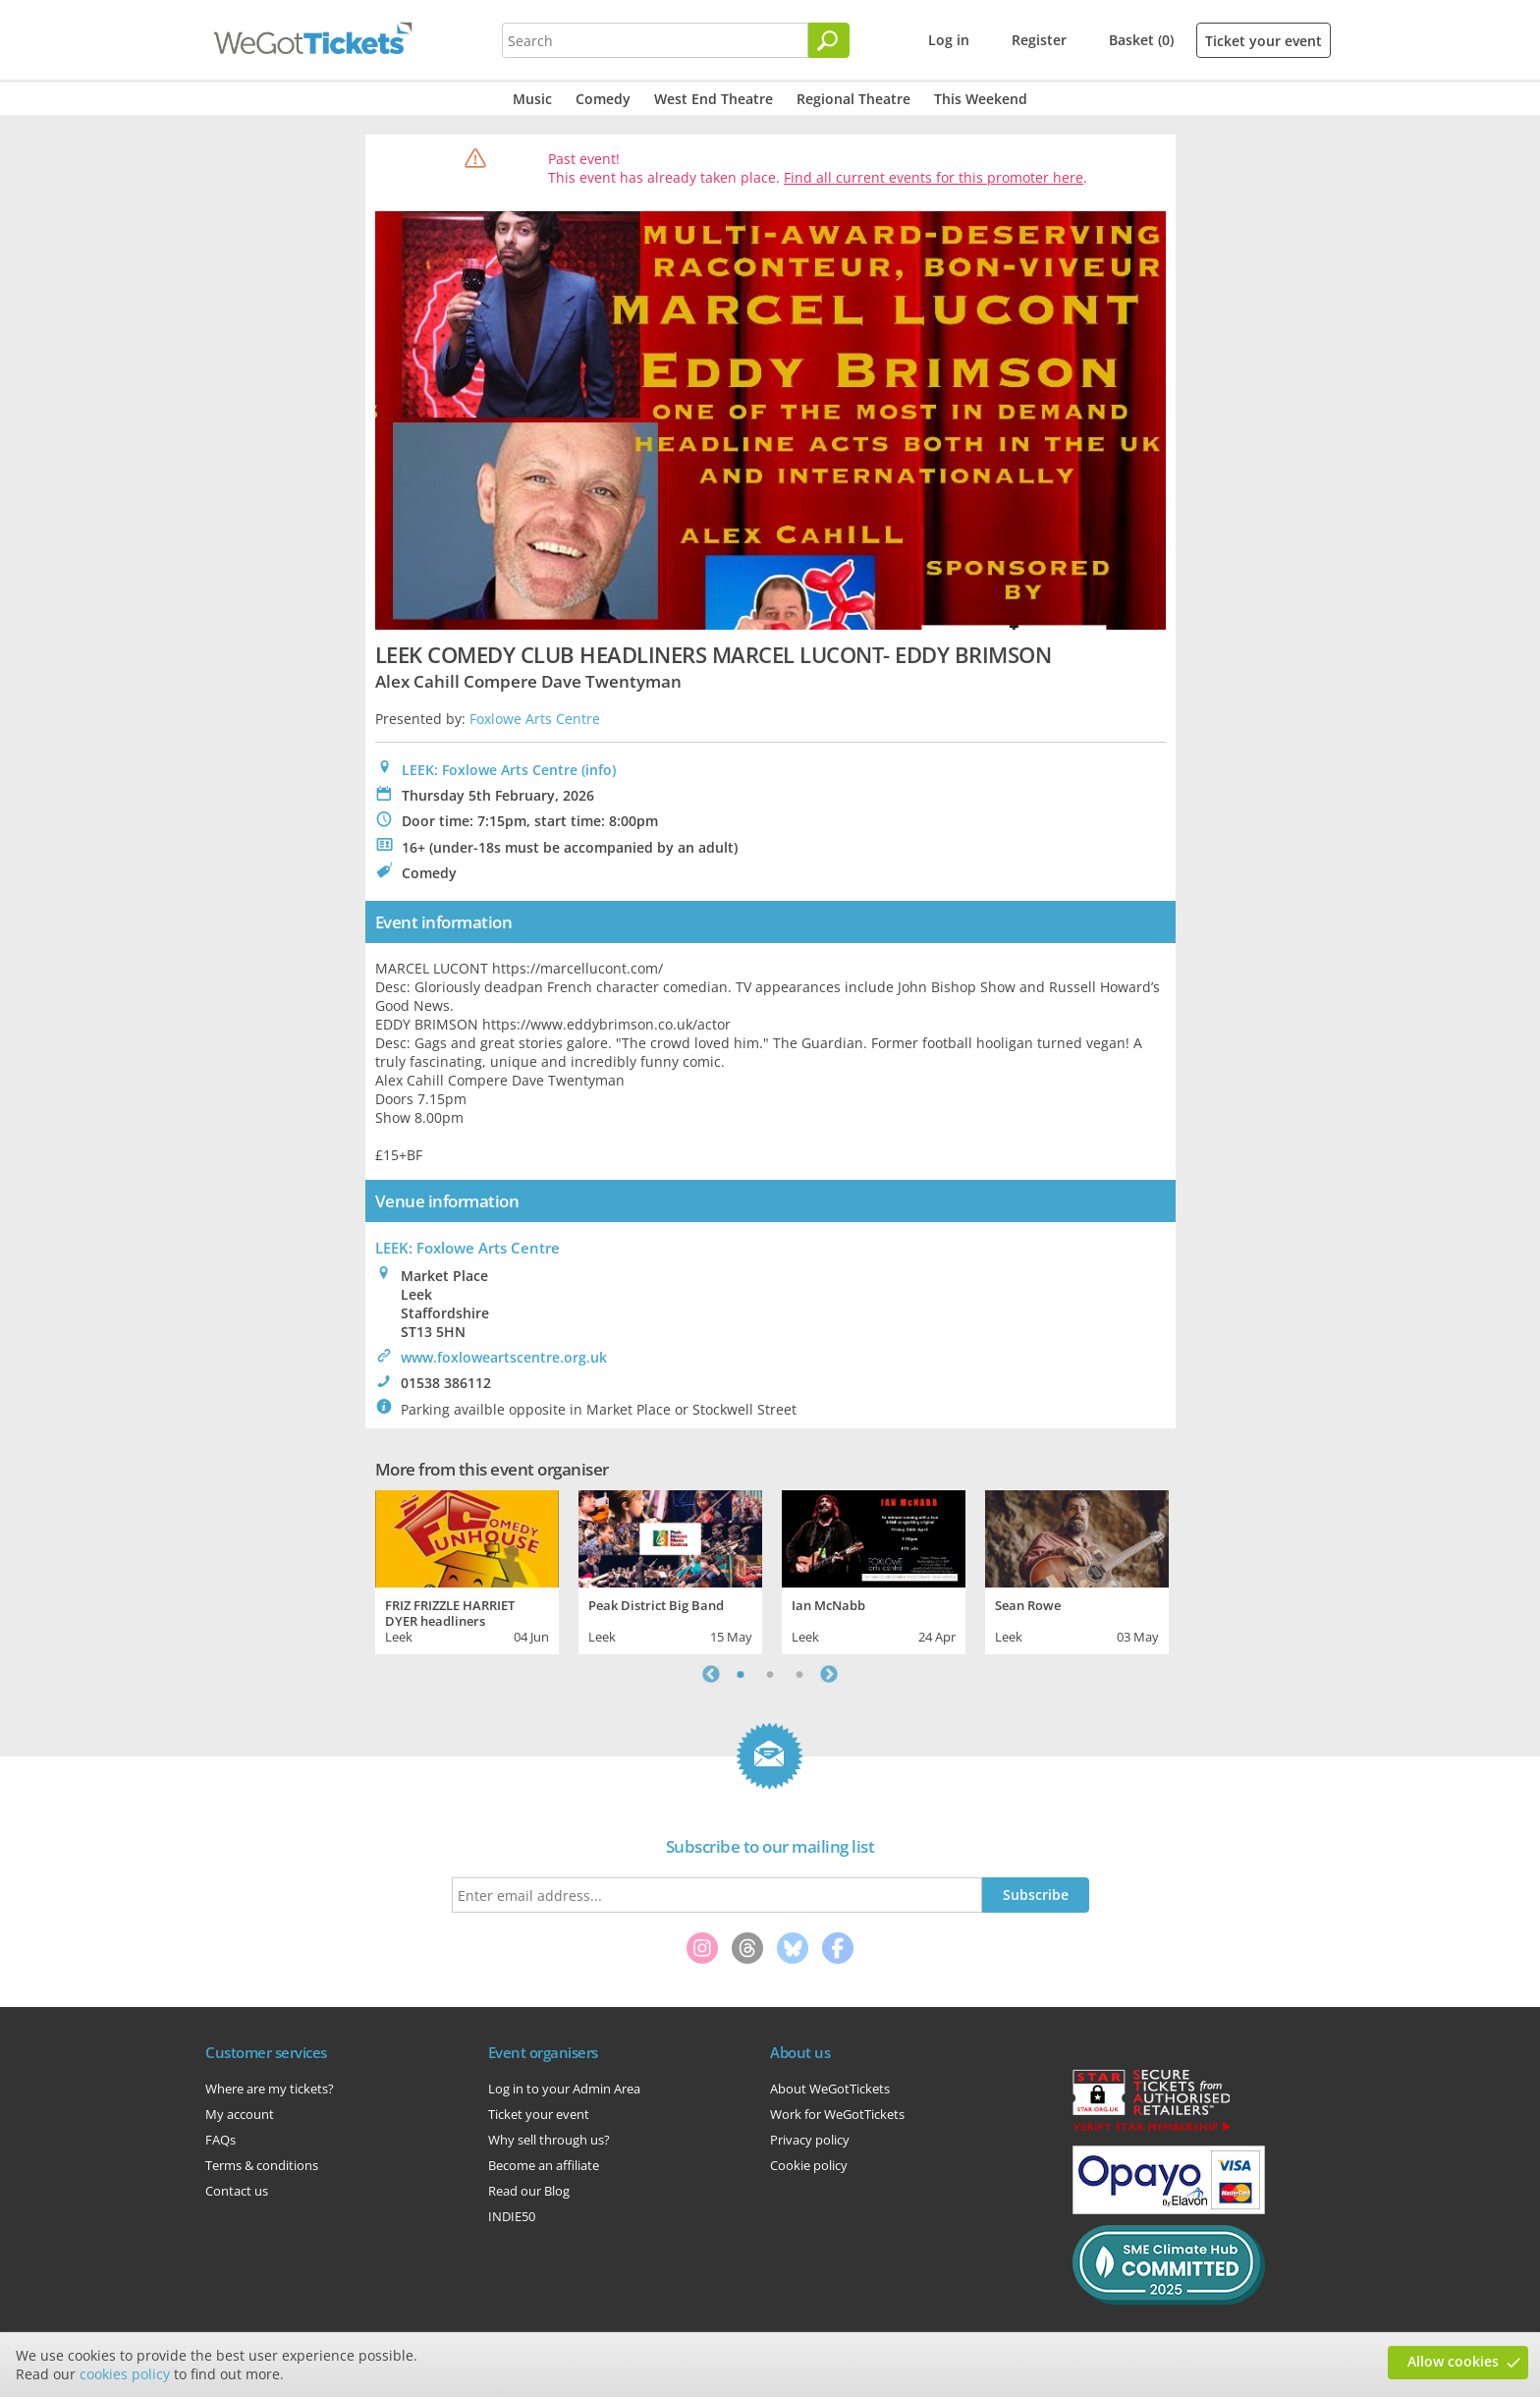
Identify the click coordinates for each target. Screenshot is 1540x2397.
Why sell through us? (549, 2139)
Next (829, 1674)
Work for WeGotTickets (837, 2114)
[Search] (829, 40)
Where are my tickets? (269, 2088)
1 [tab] (740, 1674)
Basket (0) (1141, 39)
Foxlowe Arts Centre (534, 718)
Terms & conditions (261, 2165)
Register (1039, 39)
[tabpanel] (467, 1569)
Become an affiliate (543, 2165)
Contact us (236, 2191)
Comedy (603, 98)
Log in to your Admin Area (564, 2088)
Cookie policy (809, 2165)
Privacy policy (810, 2139)
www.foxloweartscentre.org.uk (504, 1357)
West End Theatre (713, 98)
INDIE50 (511, 2216)
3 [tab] (799, 1674)
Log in (948, 39)
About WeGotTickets (830, 2088)
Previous (711, 1674)
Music (532, 98)
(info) (598, 769)
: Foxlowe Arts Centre (467, 1247)
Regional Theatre (853, 98)
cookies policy (125, 2374)
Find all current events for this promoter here (933, 177)
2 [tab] (770, 1674)
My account (239, 2114)
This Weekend (980, 98)
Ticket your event (1263, 40)
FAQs (220, 2139)
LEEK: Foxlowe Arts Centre (490, 769)
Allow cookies (1453, 2361)
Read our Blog (529, 2191)
